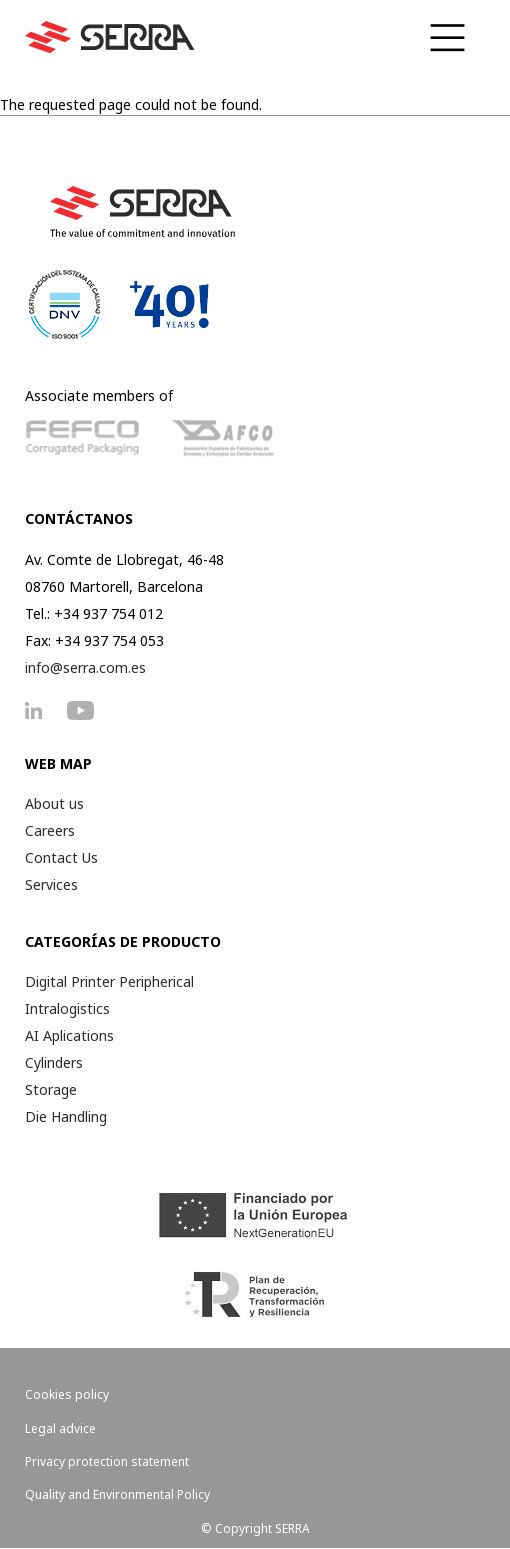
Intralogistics (67, 1008)
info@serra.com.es (85, 667)
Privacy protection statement (107, 1461)
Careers (50, 830)
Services (51, 884)
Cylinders (54, 1062)
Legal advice (60, 1428)
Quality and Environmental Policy (117, 1494)
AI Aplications (69, 1035)
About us (54, 803)
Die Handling (66, 1116)
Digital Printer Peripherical (109, 981)
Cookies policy (67, 1394)
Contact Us (61, 857)
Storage (51, 1089)
